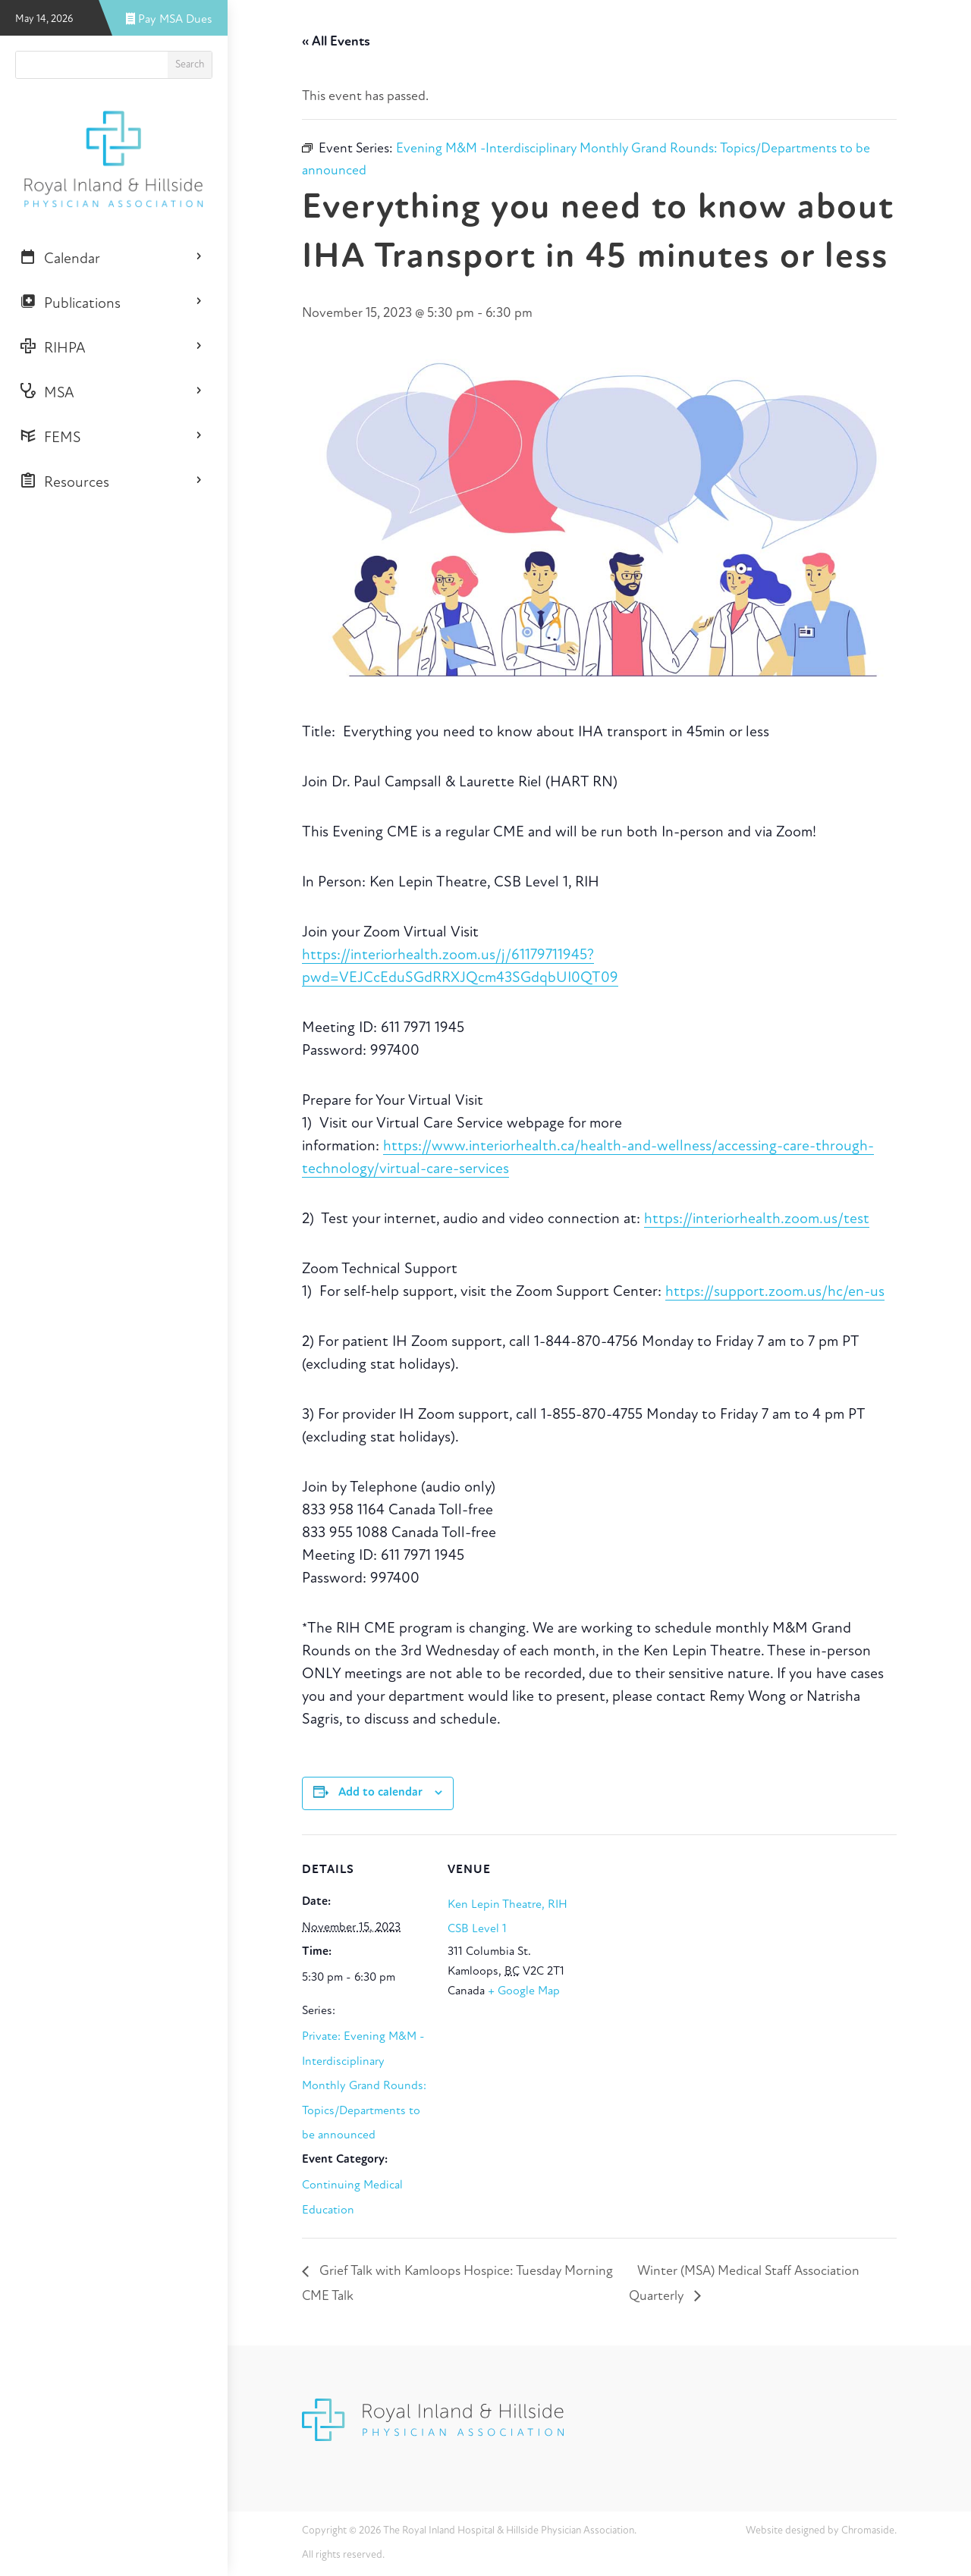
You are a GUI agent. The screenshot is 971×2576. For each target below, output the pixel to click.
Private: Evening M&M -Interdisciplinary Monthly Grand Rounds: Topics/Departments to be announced (364, 2086)
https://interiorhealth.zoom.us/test (756, 1219)
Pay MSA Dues (169, 20)
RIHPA (53, 347)
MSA (47, 392)
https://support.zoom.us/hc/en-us (775, 1292)
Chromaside (867, 2531)
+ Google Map (524, 1991)
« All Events (336, 42)
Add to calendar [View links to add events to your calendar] (380, 1793)
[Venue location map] (673, 1939)
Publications (70, 302)
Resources (64, 481)
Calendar (60, 258)
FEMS (50, 437)
